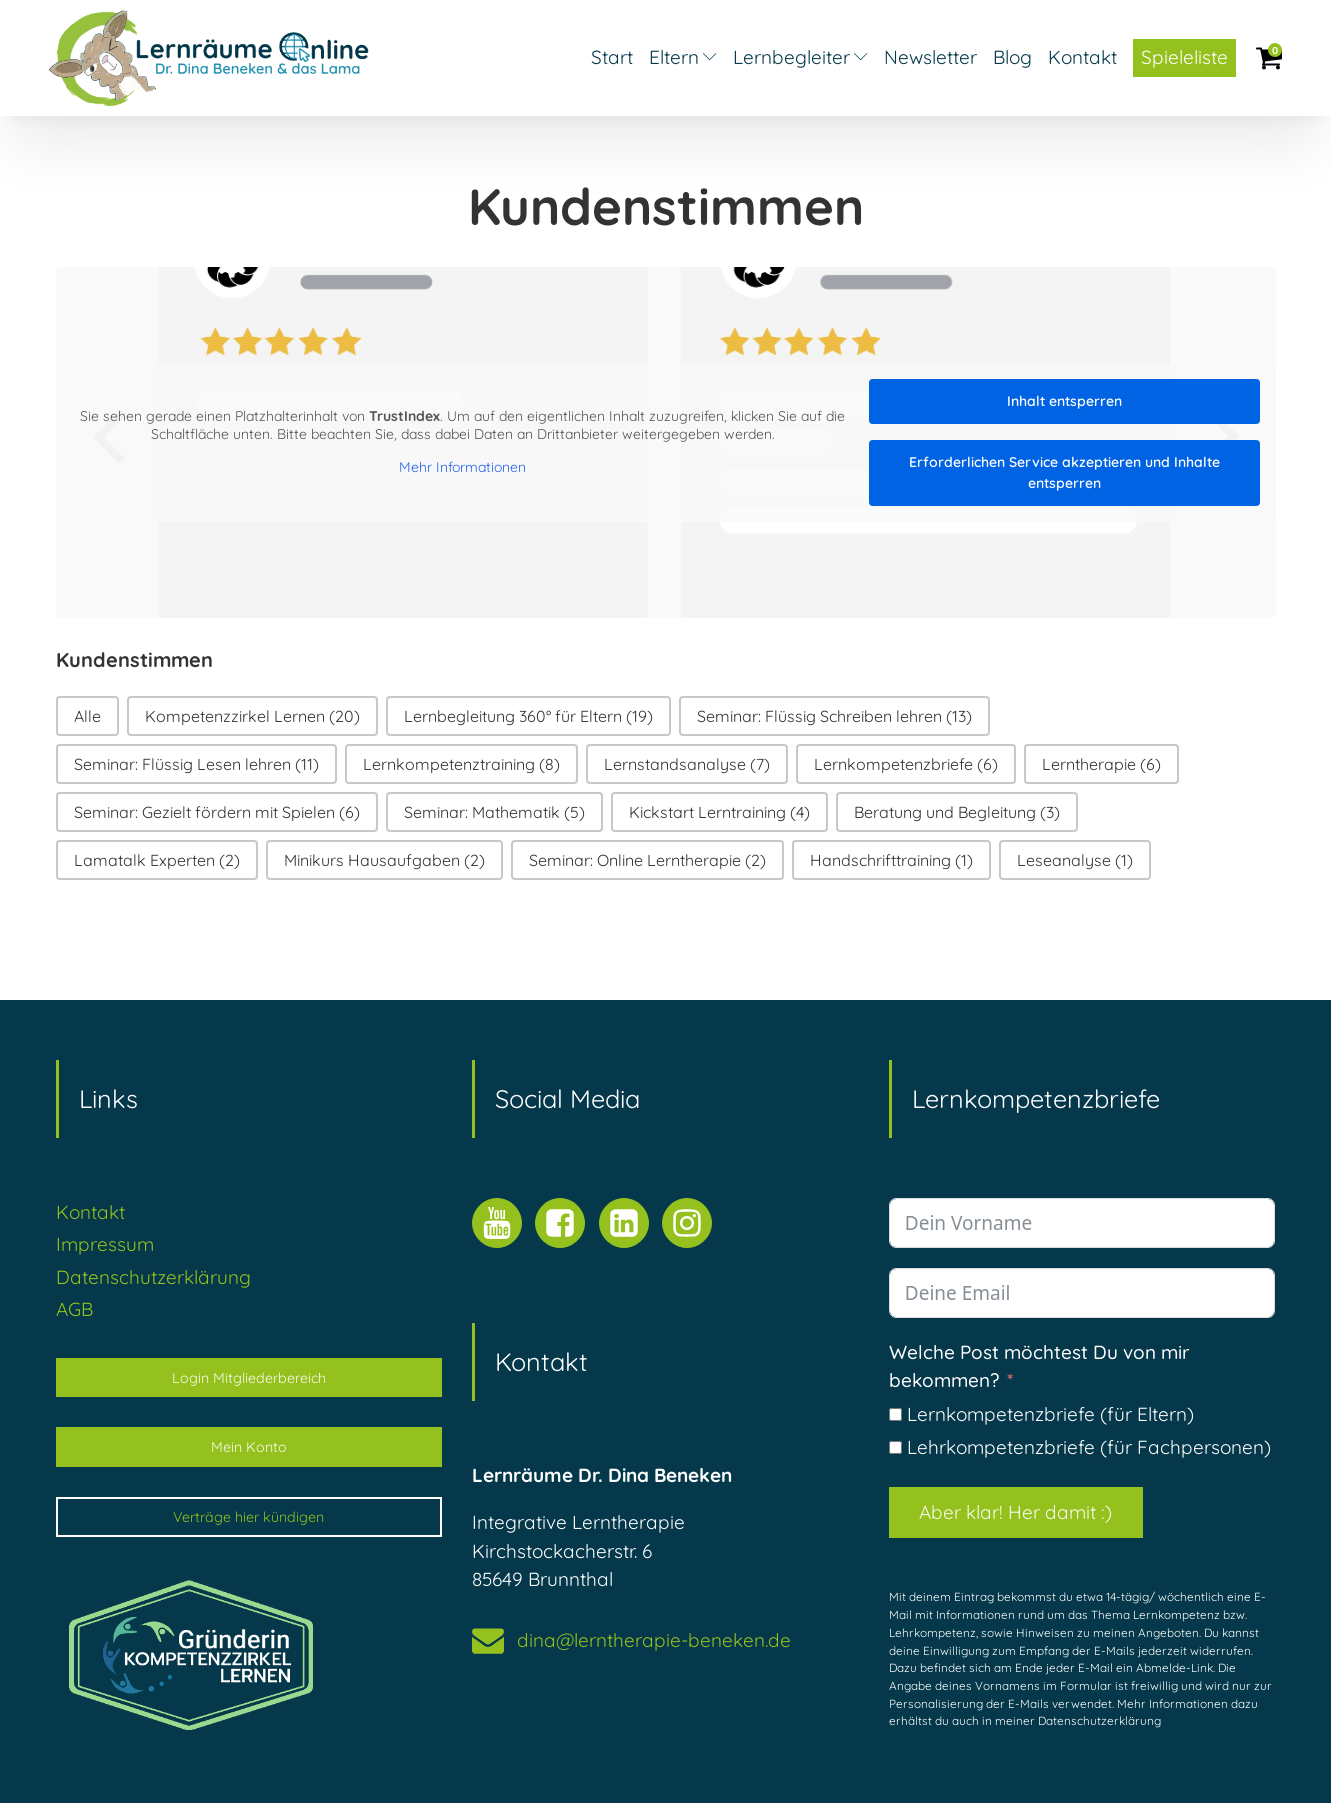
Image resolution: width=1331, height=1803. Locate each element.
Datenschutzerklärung (153, 1277)
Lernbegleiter (800, 57)
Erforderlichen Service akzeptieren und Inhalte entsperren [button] (1064, 472)
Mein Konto (249, 1447)
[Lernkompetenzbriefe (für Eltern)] (895, 1414)
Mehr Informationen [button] (462, 467)
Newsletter (930, 57)
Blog (1012, 57)
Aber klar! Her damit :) (1015, 1512)
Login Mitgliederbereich (249, 1378)
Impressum (105, 1244)
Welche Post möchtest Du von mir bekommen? (1039, 1366)
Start (612, 57)
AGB (74, 1309)
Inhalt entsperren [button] (1064, 401)
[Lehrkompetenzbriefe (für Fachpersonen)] (895, 1447)
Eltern (683, 57)
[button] (87, 716)
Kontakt (1082, 57)
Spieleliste (1184, 57)
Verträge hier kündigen (248, 1517)
